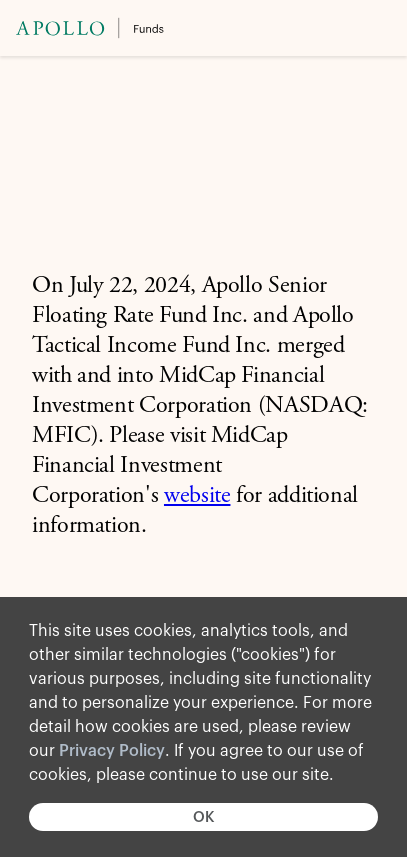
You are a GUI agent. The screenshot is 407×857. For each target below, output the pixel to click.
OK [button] (203, 817)
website (197, 497)
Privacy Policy (112, 751)
